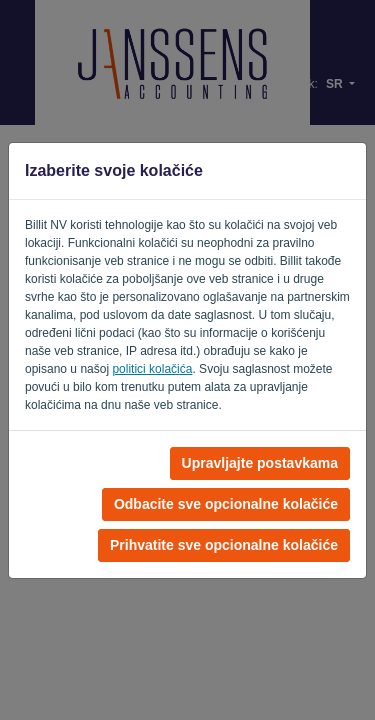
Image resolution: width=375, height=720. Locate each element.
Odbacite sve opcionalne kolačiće (226, 504)
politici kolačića (152, 369)
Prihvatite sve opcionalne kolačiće (224, 545)
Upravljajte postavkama (260, 463)
